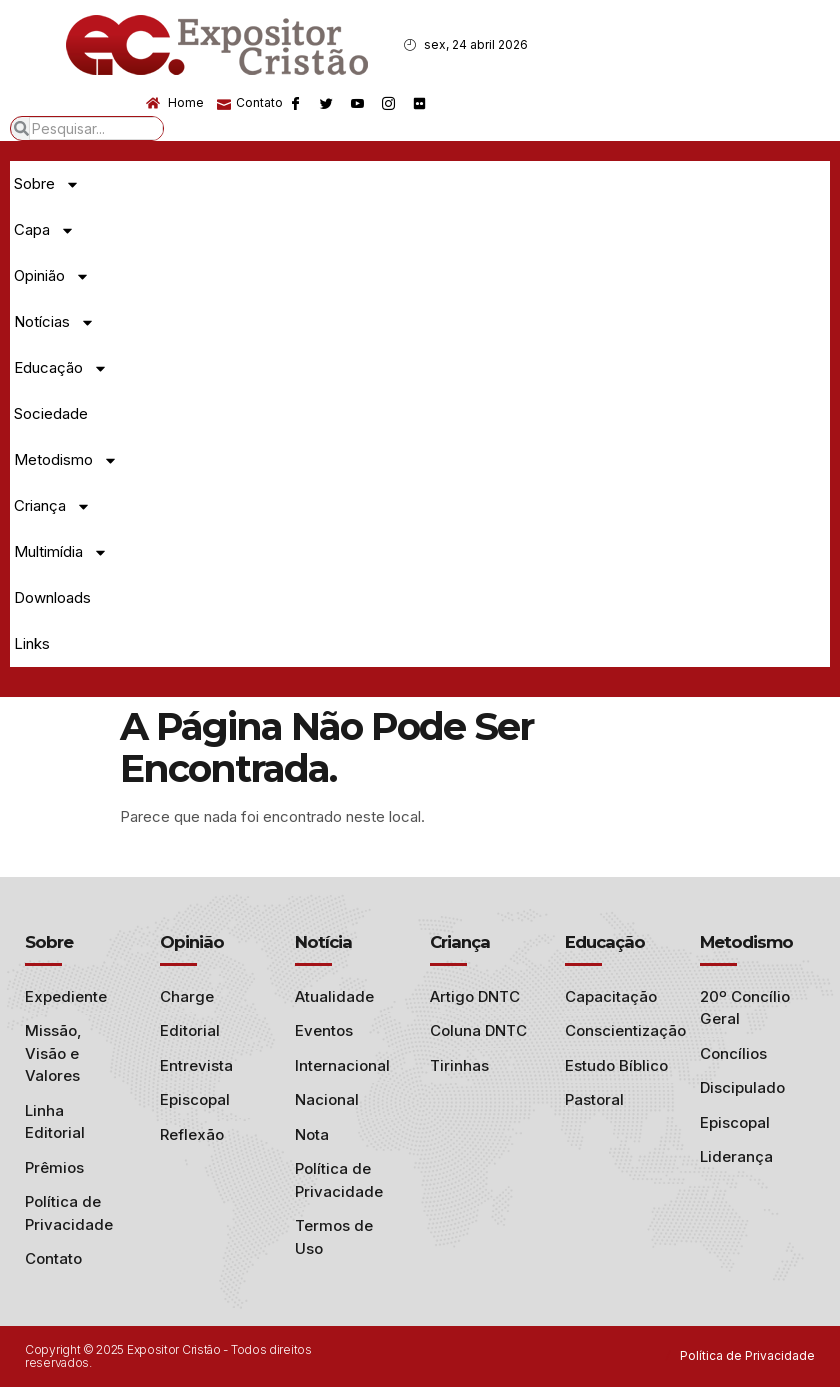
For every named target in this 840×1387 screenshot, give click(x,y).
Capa (44, 230)
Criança (52, 506)
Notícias (54, 322)
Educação (61, 368)
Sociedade (51, 413)
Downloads (52, 597)
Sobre (47, 184)
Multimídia (61, 552)
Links (32, 643)
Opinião (52, 276)
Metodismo (66, 460)
